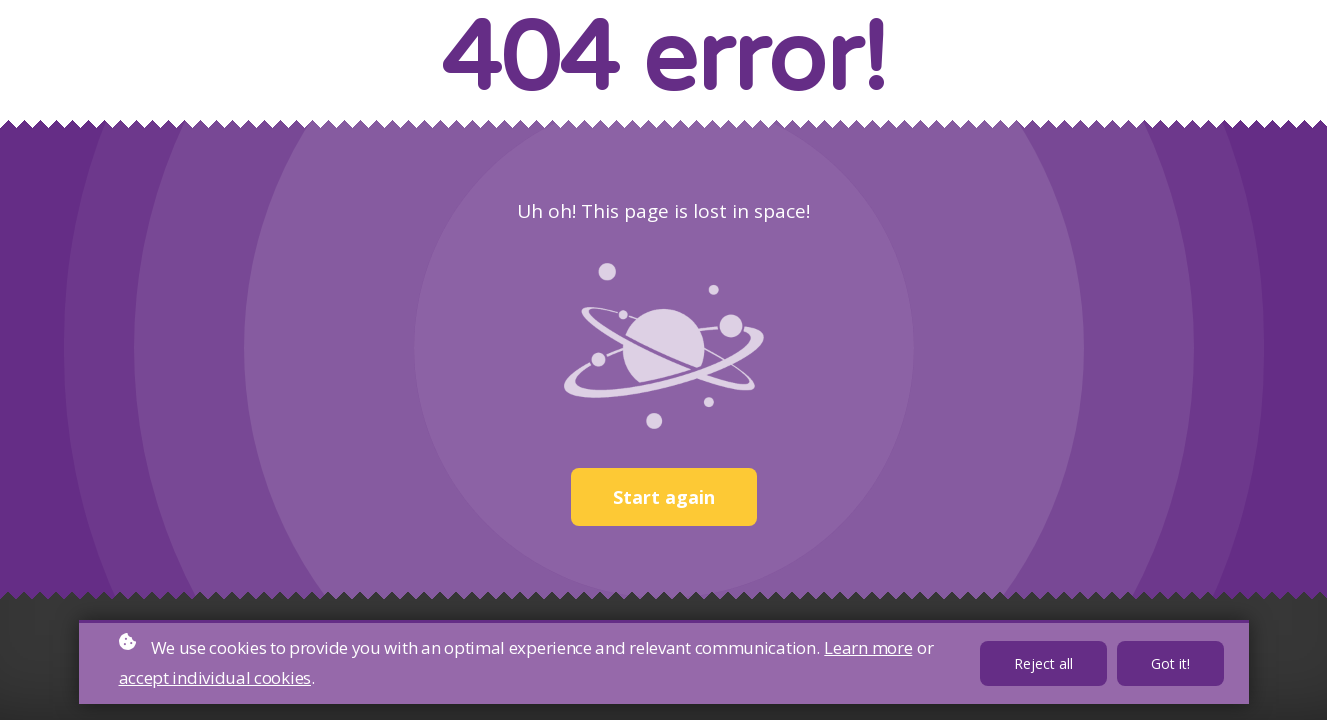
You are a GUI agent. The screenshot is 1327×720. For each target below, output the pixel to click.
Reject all (1043, 663)
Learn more (868, 647)
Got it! (1170, 663)
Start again (664, 497)
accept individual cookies (215, 677)
